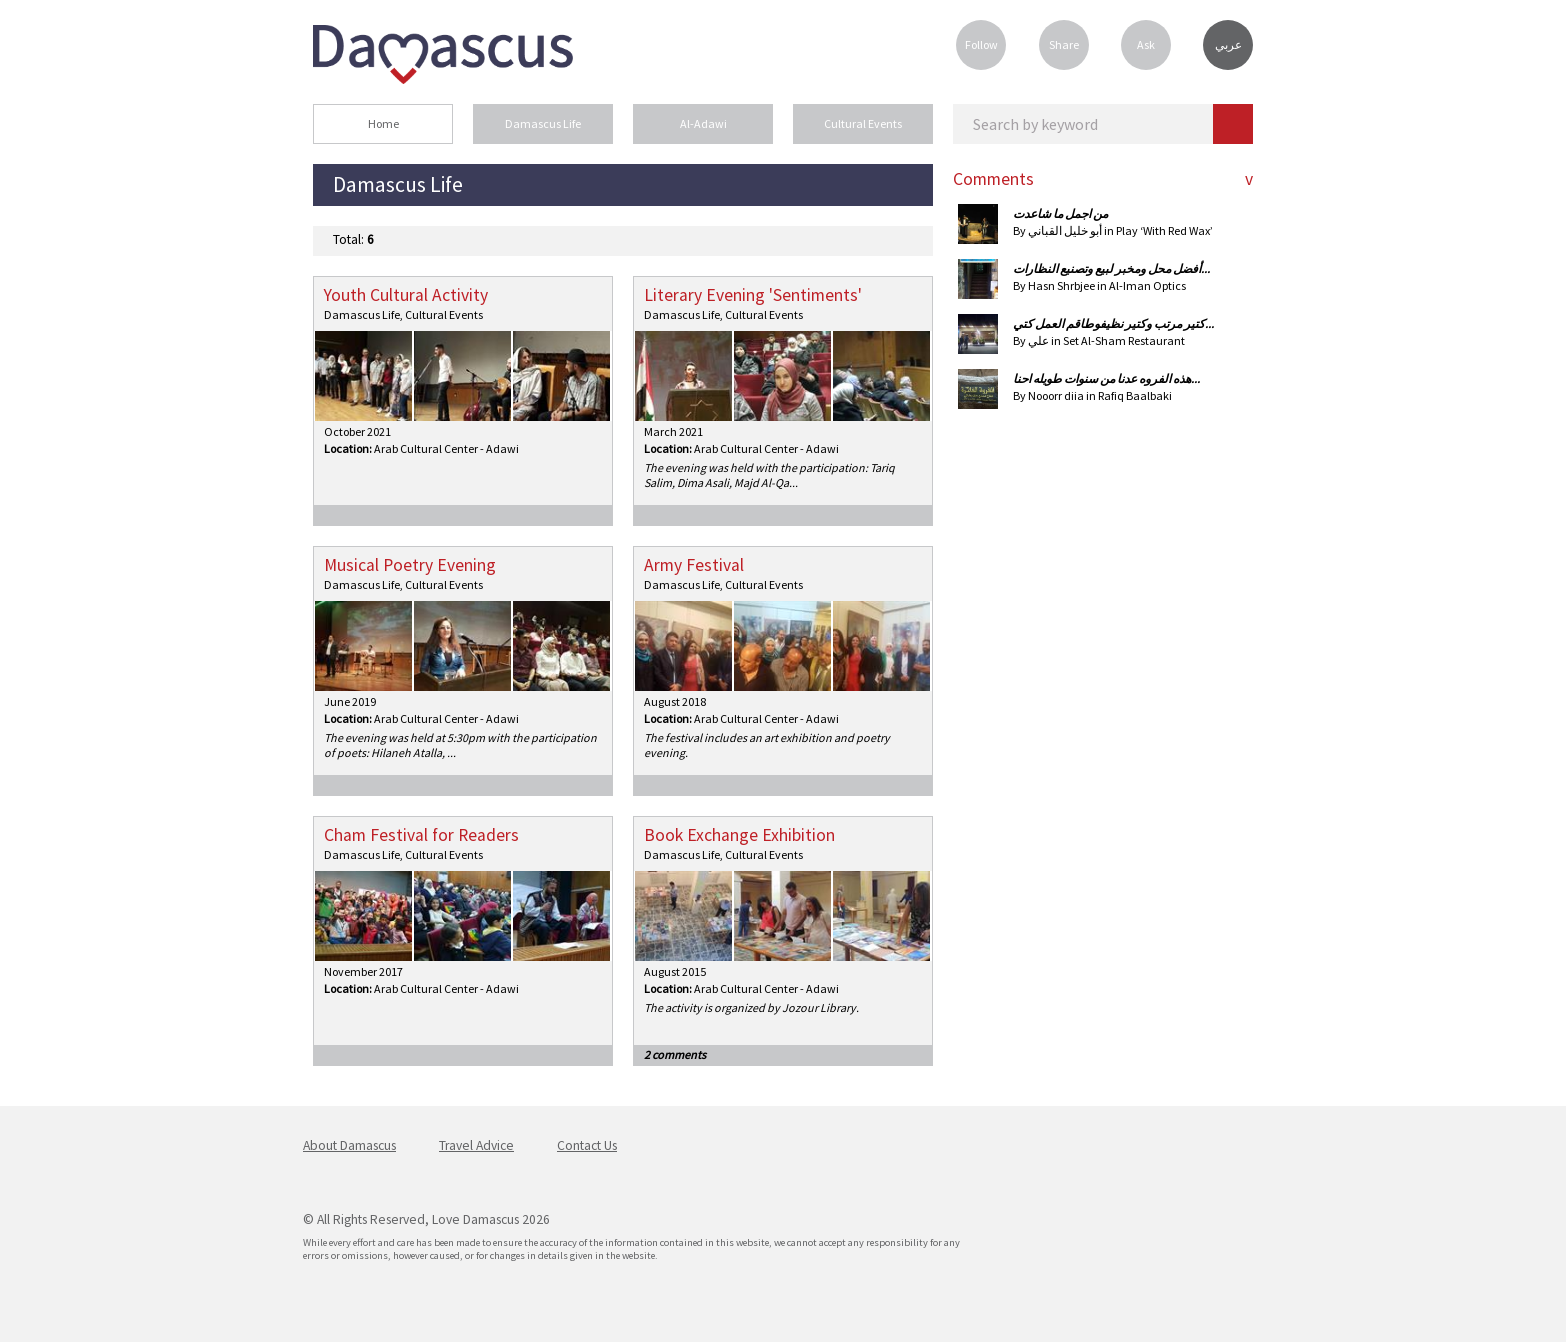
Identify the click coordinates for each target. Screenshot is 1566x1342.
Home (383, 123)
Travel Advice (476, 1145)
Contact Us (587, 1145)
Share (1064, 44)
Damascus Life (543, 123)
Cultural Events (863, 123)
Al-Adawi (703, 123)
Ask (1146, 44)
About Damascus (349, 1145)
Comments (993, 179)
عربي (1228, 45)
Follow (981, 44)
